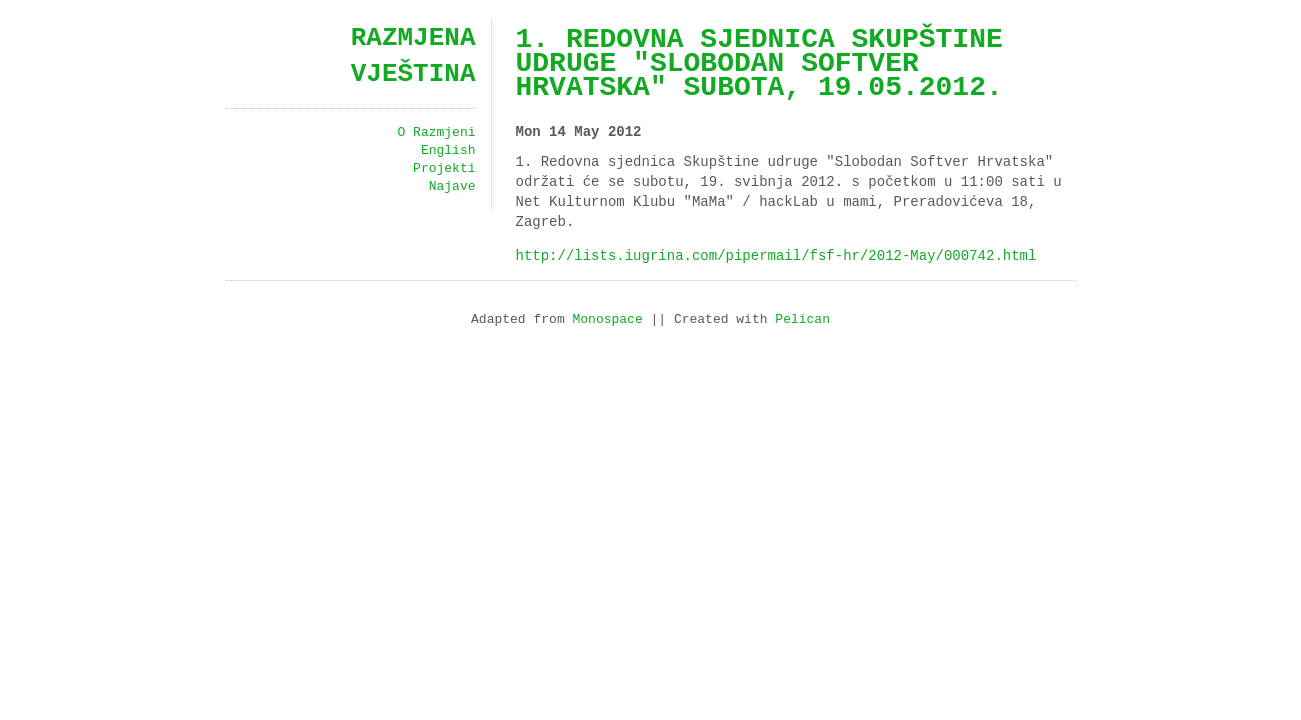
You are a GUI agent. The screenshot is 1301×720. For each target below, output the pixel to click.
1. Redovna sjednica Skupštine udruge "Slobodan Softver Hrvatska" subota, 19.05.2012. (759, 64)
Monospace (607, 320)
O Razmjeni (436, 133)
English (448, 151)
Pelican (802, 320)
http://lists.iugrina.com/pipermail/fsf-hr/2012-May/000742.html (776, 255)
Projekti (444, 169)
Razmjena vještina (413, 56)
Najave (452, 187)
